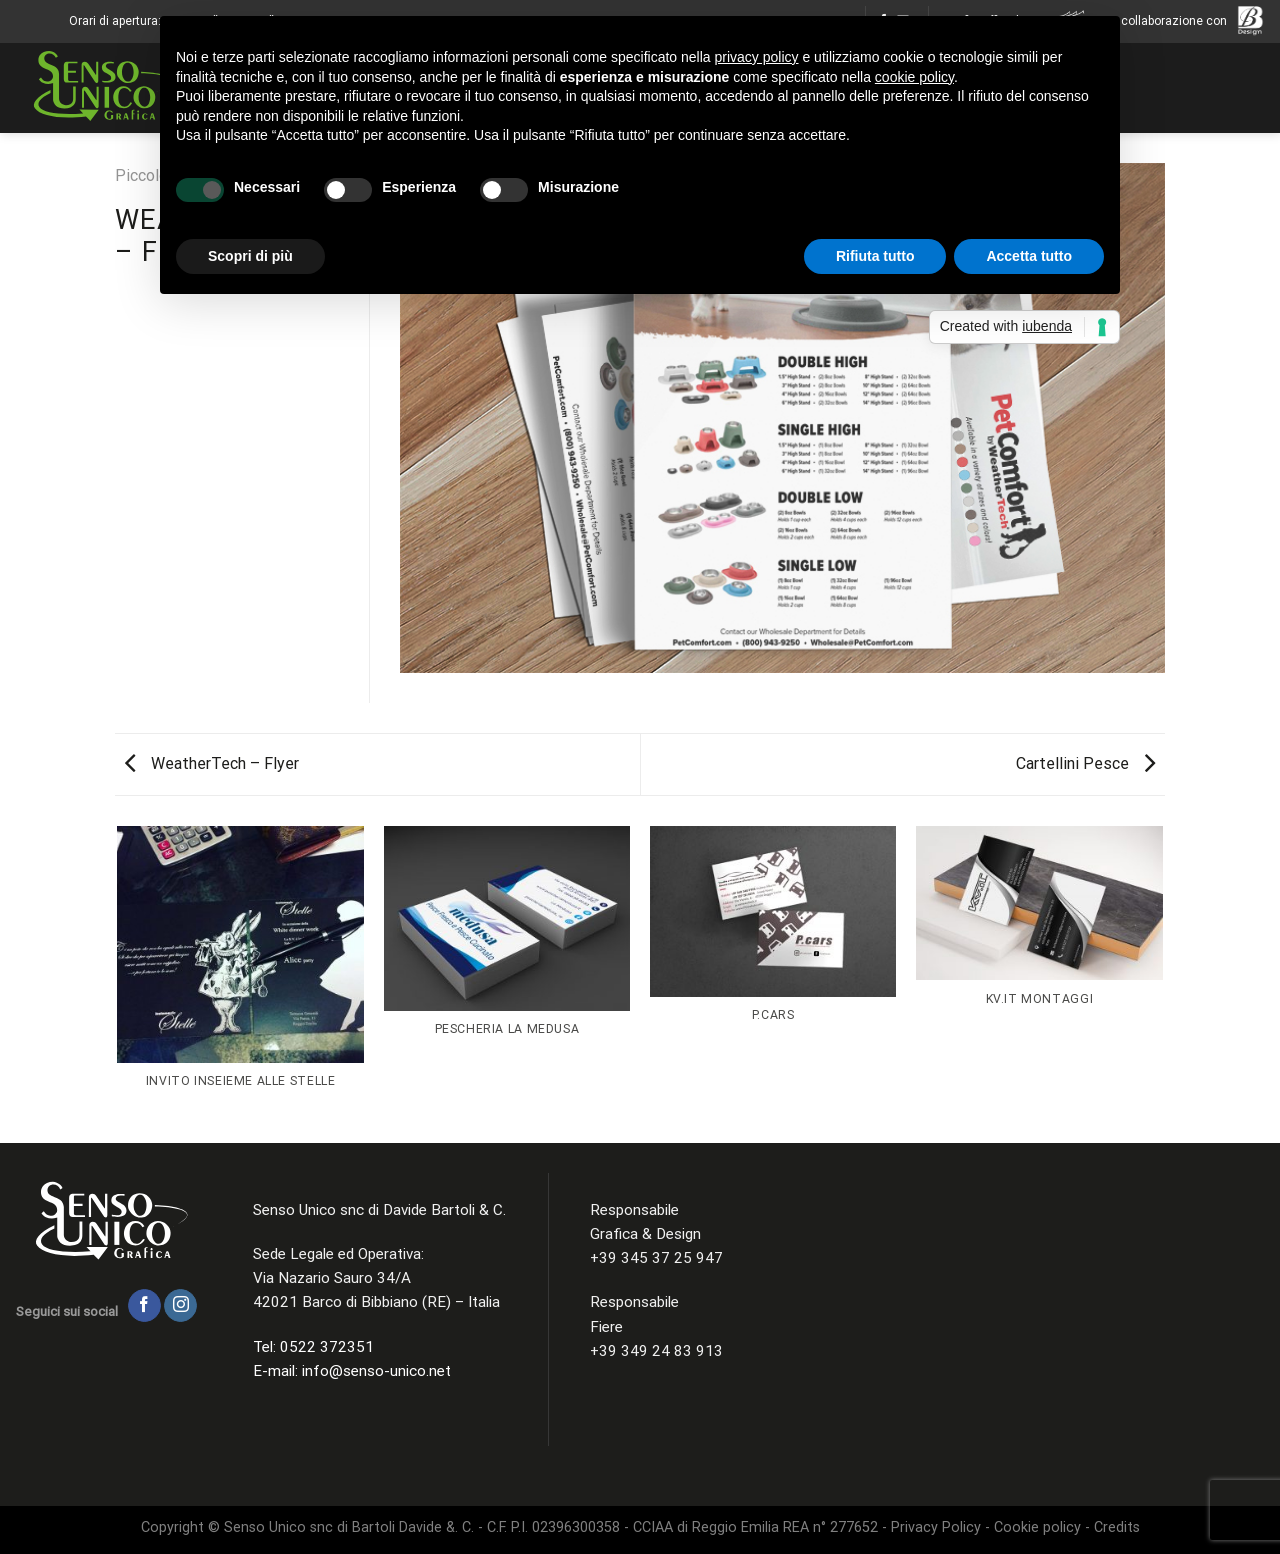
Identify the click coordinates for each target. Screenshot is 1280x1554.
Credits (1115, 1527)
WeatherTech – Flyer (212, 763)
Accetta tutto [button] (1029, 256)
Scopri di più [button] (250, 256)
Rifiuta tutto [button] (875, 256)
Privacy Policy (936, 1527)
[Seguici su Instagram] (180, 1306)
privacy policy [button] (757, 57)
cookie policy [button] (914, 77)
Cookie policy (1037, 1527)
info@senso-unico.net (376, 1371)
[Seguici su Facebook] (144, 1306)
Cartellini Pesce (1085, 763)
